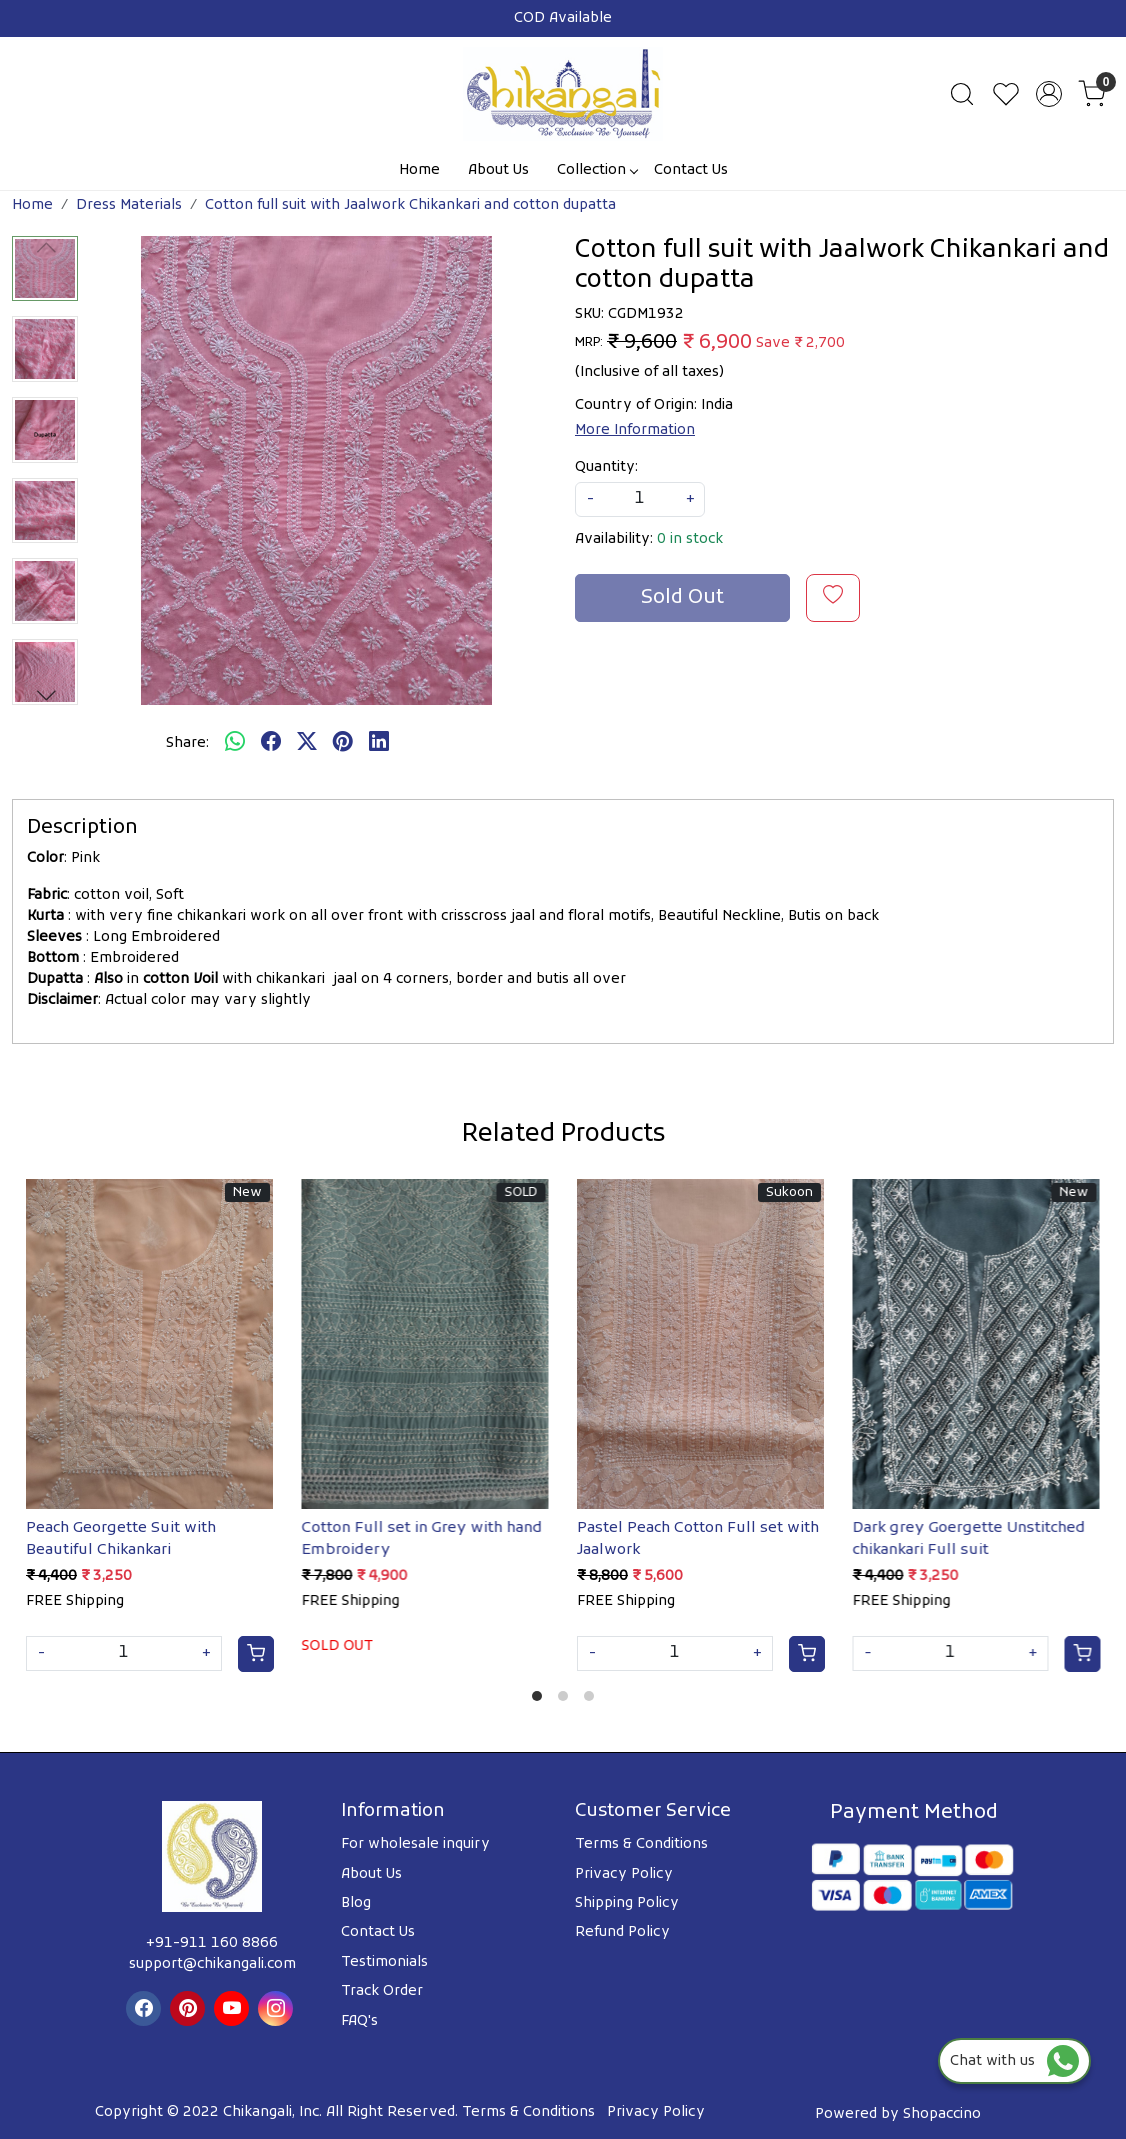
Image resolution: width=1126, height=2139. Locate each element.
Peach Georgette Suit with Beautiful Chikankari (121, 1539)
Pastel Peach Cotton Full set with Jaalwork (698, 1539)
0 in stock (690, 539)
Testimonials (384, 1962)
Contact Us (691, 170)
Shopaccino (942, 2114)
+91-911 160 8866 (212, 1943)
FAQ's (359, 2021)
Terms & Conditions (641, 1844)
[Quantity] (124, 1653)
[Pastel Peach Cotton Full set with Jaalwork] (701, 1344)
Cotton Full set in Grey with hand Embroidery (422, 1539)
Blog (356, 1903)
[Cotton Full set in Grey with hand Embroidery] (426, 1344)
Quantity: (606, 467)
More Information (635, 430)
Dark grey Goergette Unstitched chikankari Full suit (969, 1539)
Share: (187, 743)
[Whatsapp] (235, 744)
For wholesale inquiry (415, 1844)
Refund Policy (622, 1932)
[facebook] (271, 744)
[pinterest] (343, 744)
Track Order (382, 1991)
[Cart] (256, 1654)
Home (419, 170)
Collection (597, 170)
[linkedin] (379, 744)
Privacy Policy (624, 1874)
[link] (962, 94)
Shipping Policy (627, 1903)
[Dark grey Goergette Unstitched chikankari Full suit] (977, 1344)
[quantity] (640, 499)
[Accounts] (1049, 94)
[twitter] (307, 744)
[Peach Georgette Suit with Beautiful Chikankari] (150, 1344)
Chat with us (1014, 2061)
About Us (498, 170)
